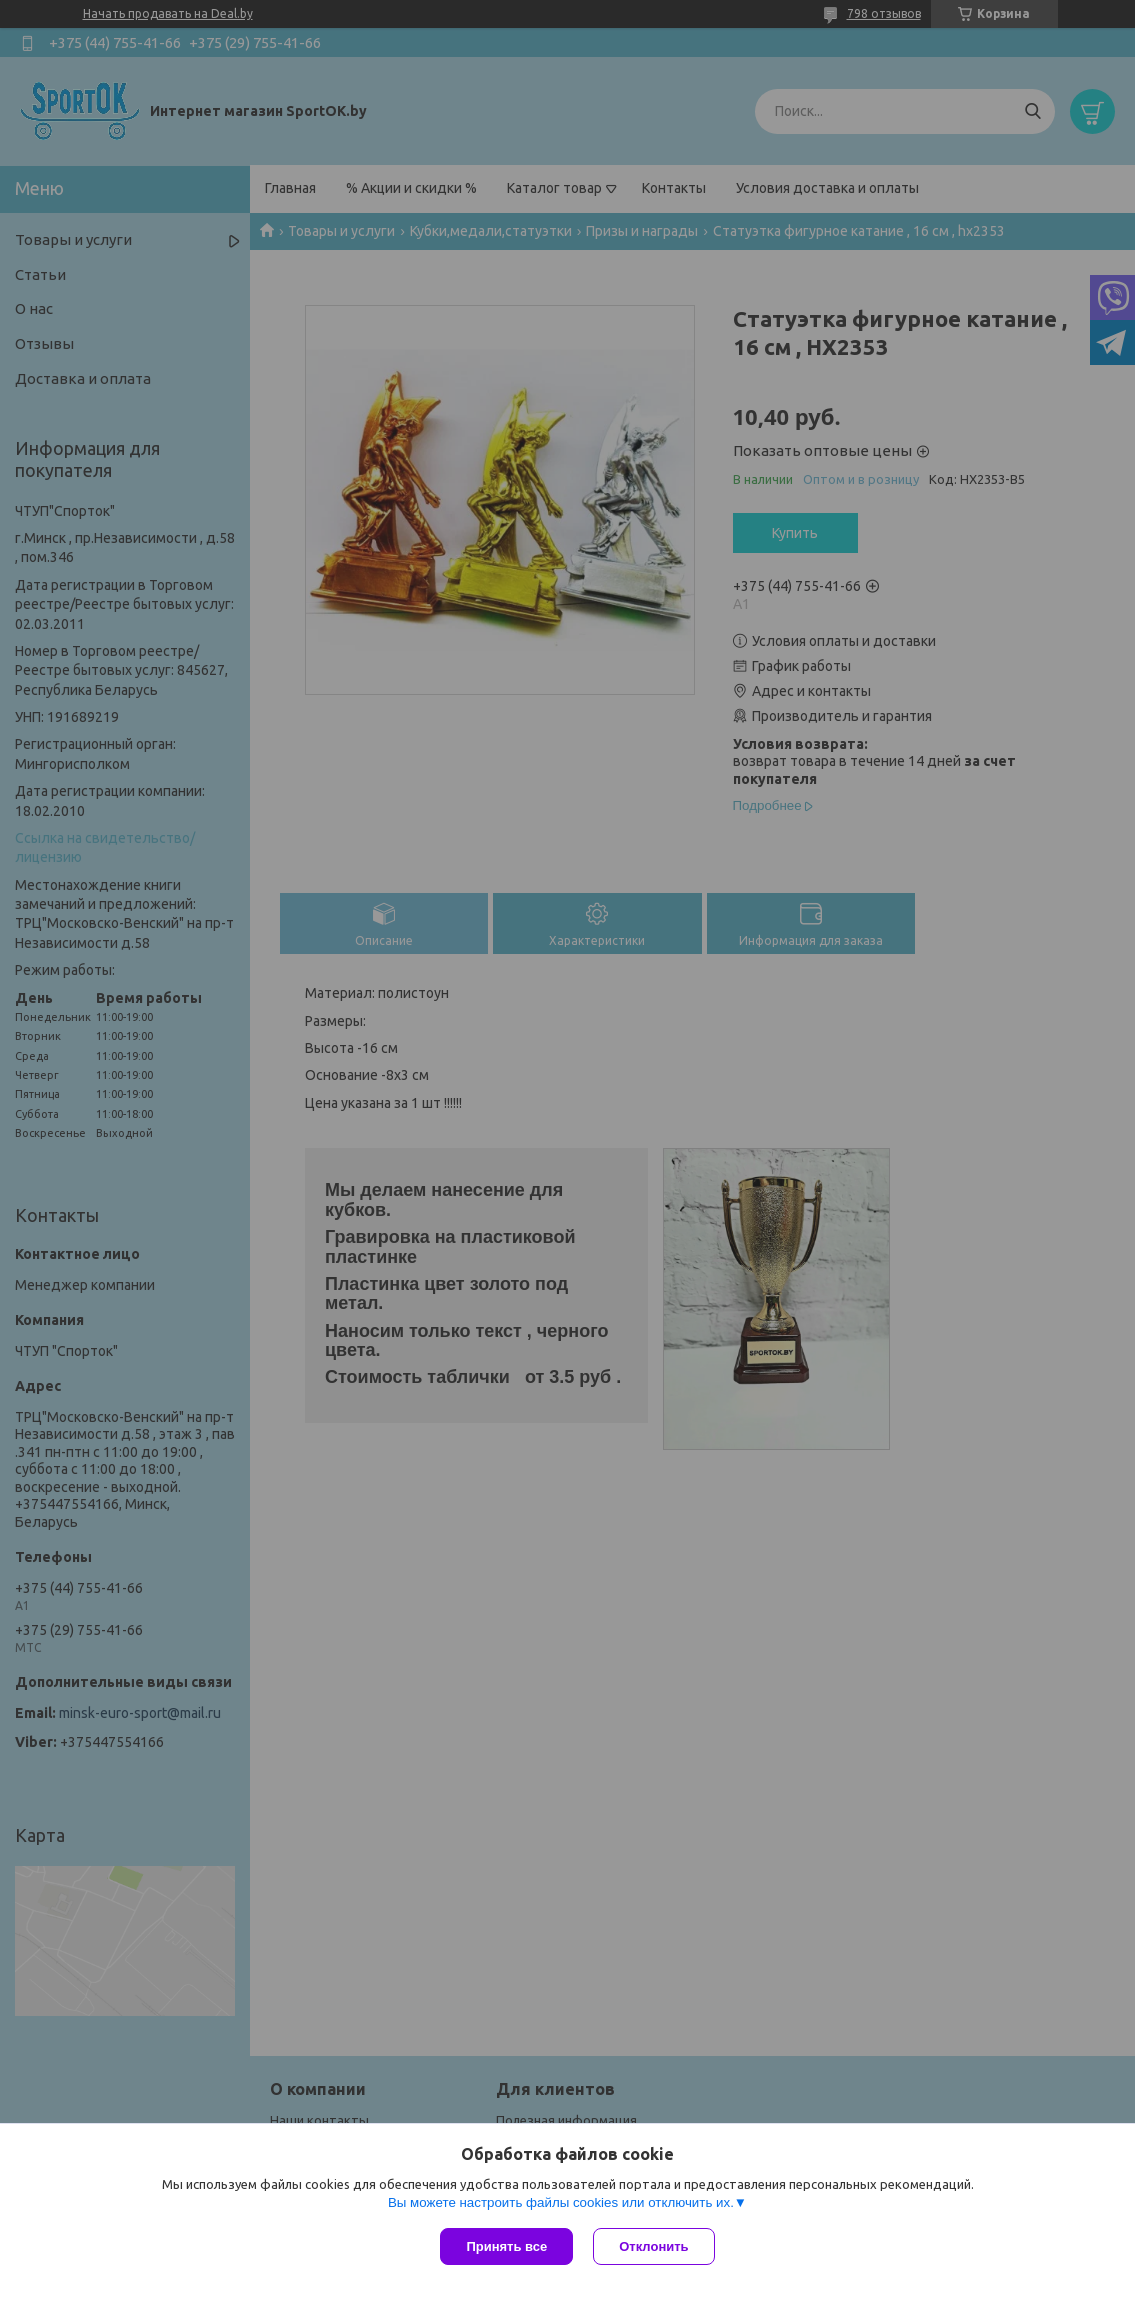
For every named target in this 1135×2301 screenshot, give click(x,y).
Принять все (506, 2246)
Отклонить (653, 2246)
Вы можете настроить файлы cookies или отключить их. (561, 2202)
